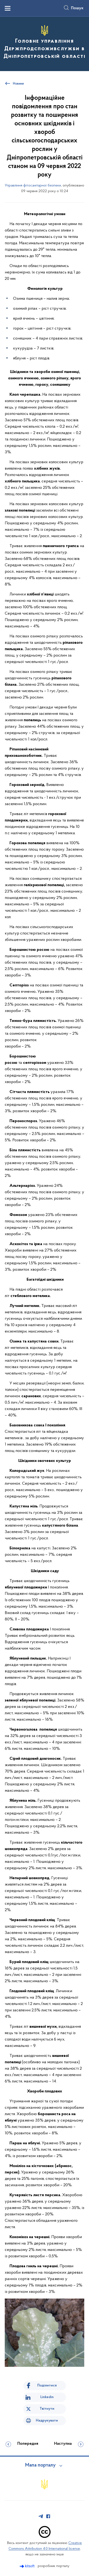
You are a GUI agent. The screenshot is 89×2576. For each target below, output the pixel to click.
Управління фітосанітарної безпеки (33, 185)
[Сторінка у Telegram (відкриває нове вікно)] (41, 2516)
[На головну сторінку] (44, 43)
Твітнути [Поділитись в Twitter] (47, 2409)
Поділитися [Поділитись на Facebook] (47, 2385)
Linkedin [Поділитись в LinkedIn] (47, 2397)
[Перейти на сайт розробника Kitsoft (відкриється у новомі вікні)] (27, 2566)
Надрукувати (47, 2420)
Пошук (77, 8)
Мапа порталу (40, 2465)
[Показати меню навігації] (7, 8)
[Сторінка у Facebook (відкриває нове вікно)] (48, 2516)
